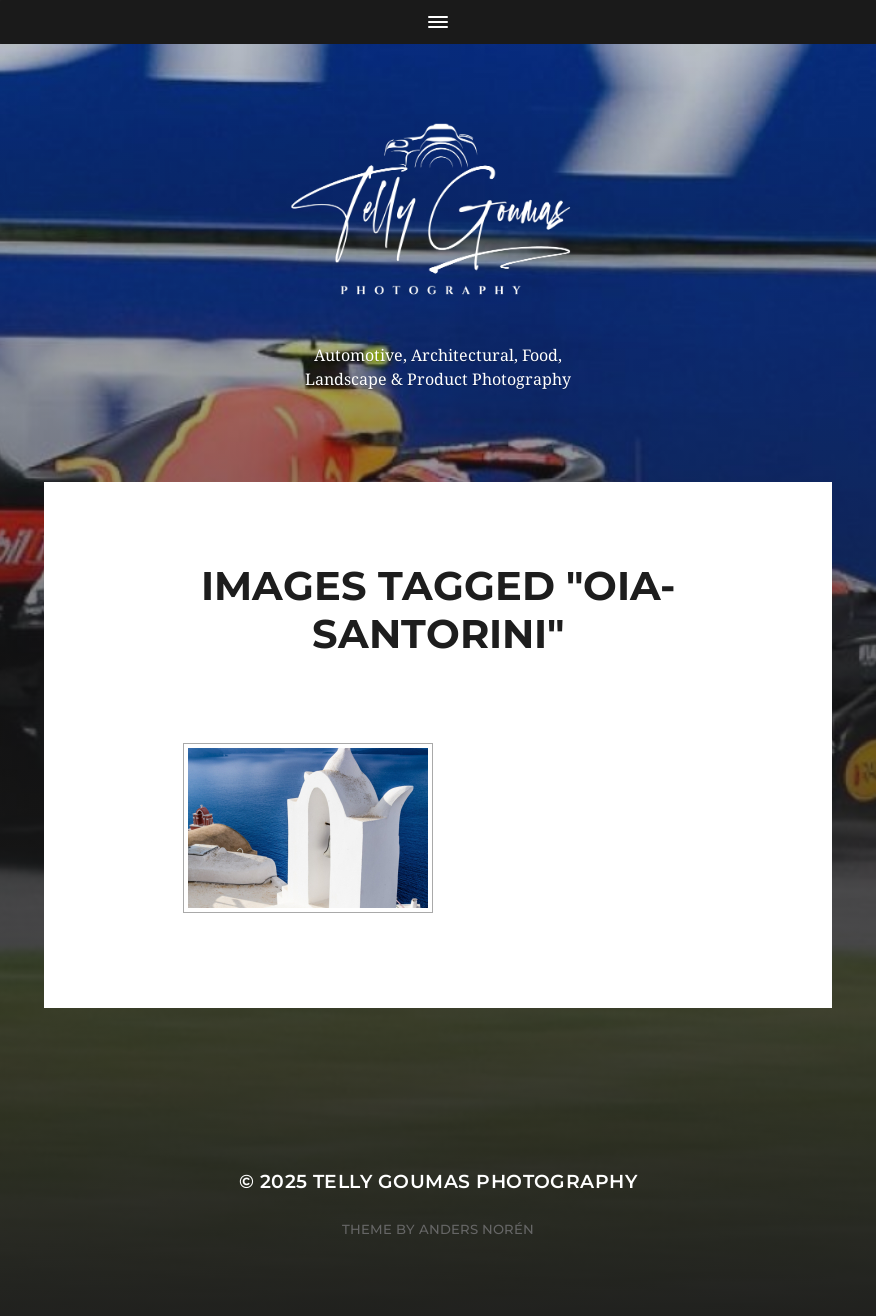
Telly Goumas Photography (475, 1181)
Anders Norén (476, 1229)
